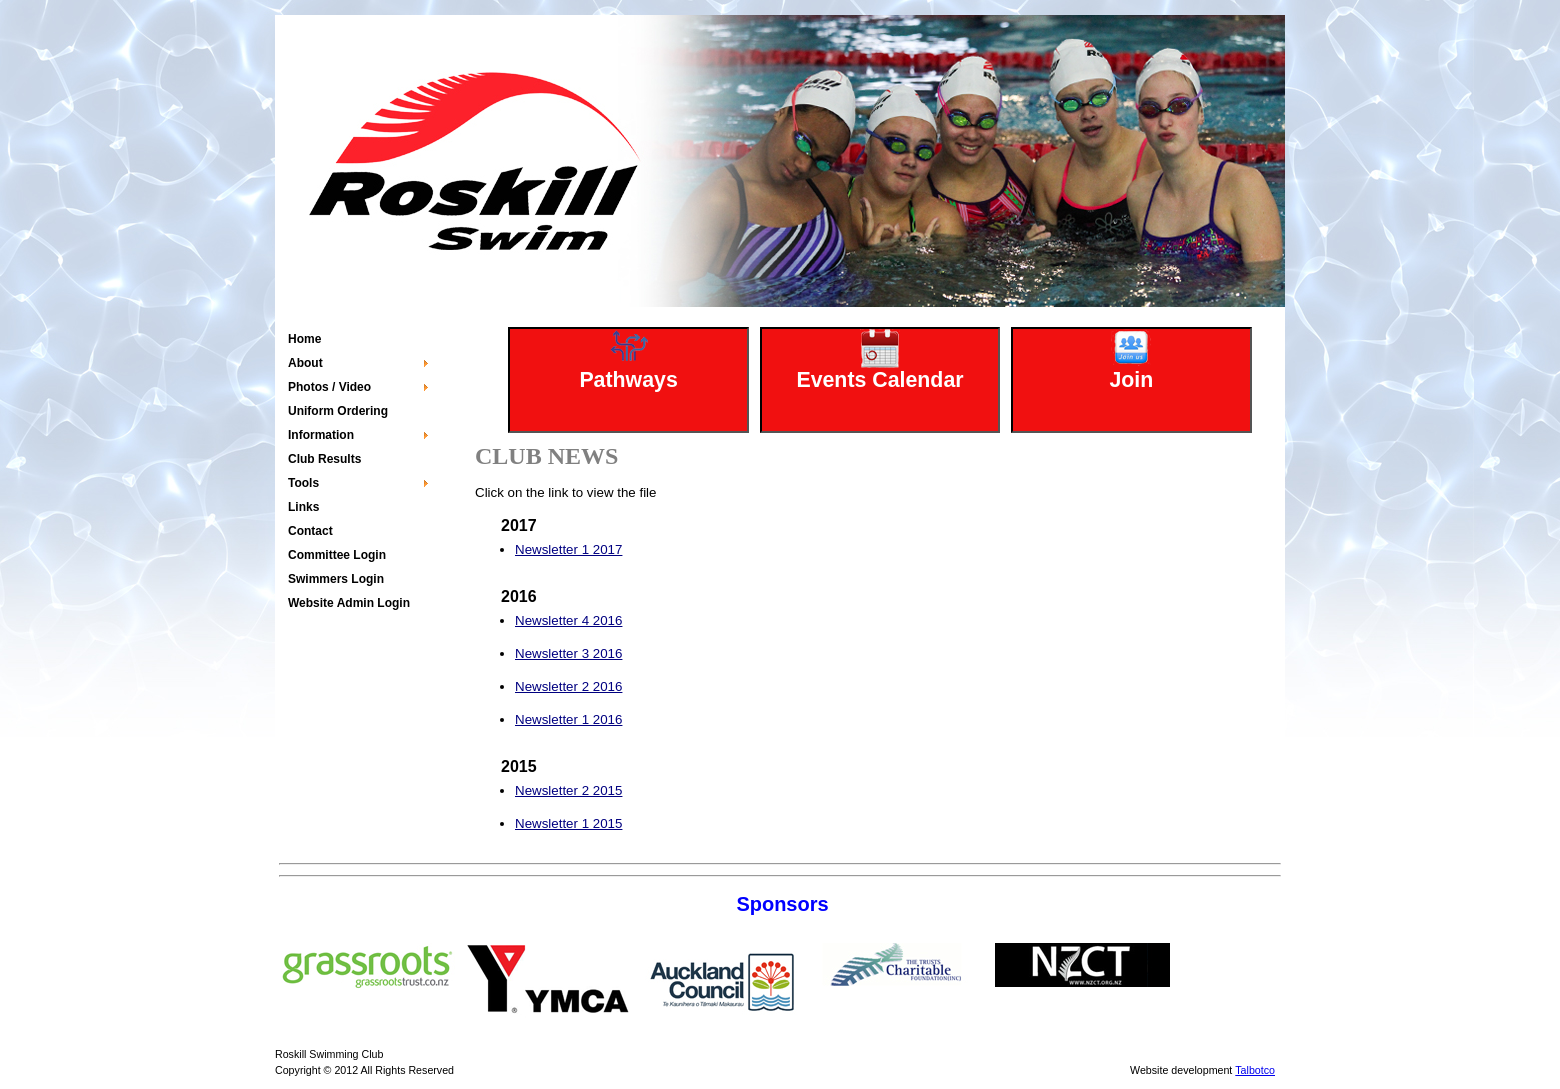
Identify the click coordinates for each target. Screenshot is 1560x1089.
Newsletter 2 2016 (568, 686)
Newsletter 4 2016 (568, 620)
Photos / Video (329, 387)
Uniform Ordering (338, 411)
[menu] (358, 471)
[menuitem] (358, 339)
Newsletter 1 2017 (568, 549)
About (305, 363)
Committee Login (337, 555)
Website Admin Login (349, 603)
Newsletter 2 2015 (568, 790)
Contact (310, 531)
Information (321, 435)
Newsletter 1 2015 (568, 823)
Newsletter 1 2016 (568, 719)
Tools (303, 483)
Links (303, 507)
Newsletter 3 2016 (568, 653)
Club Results (324, 459)
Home (304, 339)
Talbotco (1255, 1070)
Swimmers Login (336, 579)
